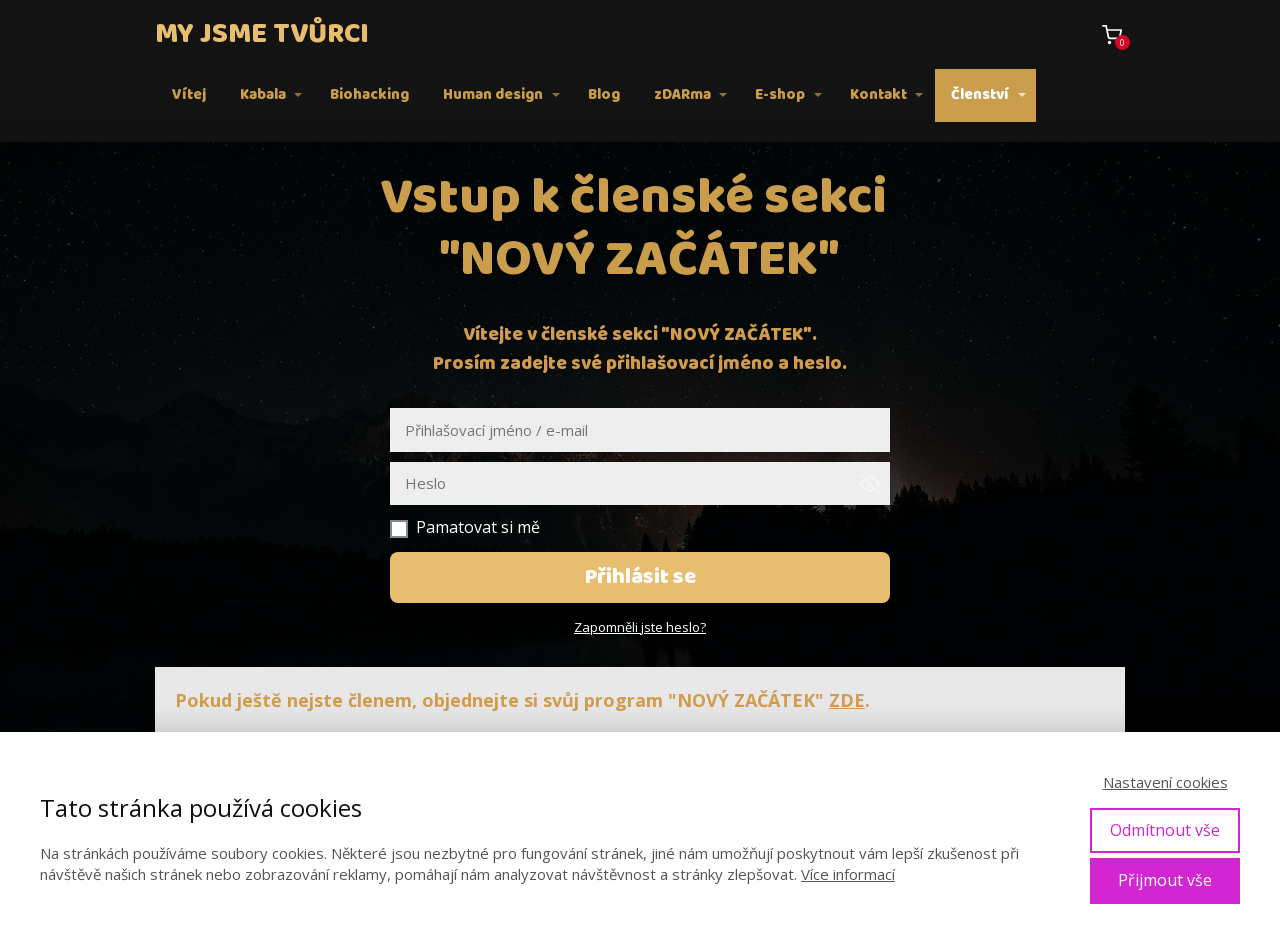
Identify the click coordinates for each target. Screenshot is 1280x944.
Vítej (189, 95)
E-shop (780, 95)
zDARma (682, 95)
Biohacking (369, 95)
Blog (604, 95)
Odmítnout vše (1165, 830)
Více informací (848, 874)
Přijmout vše (1165, 880)
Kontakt (878, 95)
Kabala (263, 95)
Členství (980, 95)
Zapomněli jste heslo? (640, 627)
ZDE (847, 700)
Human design (493, 95)
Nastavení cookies (1165, 782)
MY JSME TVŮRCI (262, 34)
